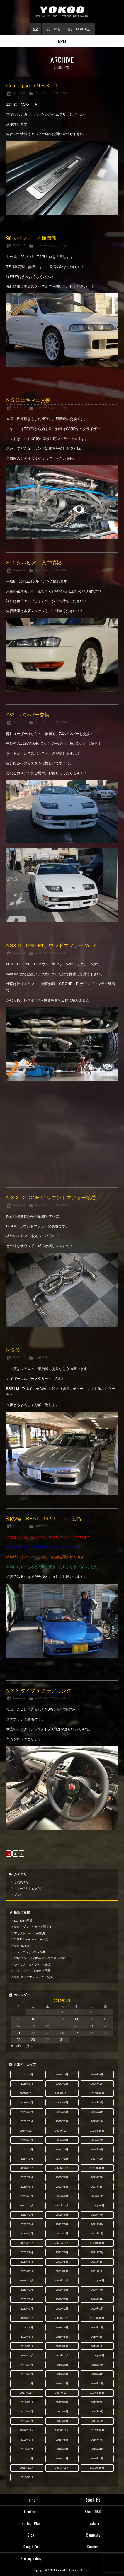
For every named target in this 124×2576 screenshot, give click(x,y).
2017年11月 (62, 2392)
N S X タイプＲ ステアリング (39, 1691)
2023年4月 (97, 2186)
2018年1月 (97, 2383)
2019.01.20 (19, 1525)
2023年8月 (62, 2177)
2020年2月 (62, 2308)
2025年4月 (97, 2111)
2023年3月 (27, 2196)
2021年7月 (97, 2252)
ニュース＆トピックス (47, 92)
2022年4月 (97, 2224)
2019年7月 (97, 2327)
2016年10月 (97, 2430)
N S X (12, 1350)
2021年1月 (97, 2271)
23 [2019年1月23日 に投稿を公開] (47, 2033)
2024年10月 (97, 2130)
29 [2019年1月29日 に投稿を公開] (33, 2040)
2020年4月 (97, 2299)
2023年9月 (27, 2177)
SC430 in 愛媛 (23, 1920)
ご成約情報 (41, 1357)
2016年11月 (62, 2430)
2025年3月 (27, 2121)
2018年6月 (27, 2374)
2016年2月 (62, 2458)
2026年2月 (62, 2083)
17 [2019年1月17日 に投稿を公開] (62, 2026)
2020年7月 (97, 2289)
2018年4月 (97, 2374)
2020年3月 (27, 2308)
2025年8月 (62, 2102)
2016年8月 (62, 2439)
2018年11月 (62, 2355)
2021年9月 (27, 2252)
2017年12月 (27, 2392)
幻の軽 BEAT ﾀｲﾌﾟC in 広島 (43, 1519)
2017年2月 (62, 2420)
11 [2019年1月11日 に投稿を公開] (76, 2019)
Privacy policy (31, 2558)
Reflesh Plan (30, 2523)
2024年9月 (27, 2140)
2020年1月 (97, 2308)
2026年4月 (97, 2074)
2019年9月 (27, 2327)
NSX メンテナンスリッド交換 (33, 1977)
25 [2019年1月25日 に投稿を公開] (76, 2033)
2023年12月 (27, 2167)
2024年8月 (62, 2140)
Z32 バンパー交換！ (30, 715)
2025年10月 (97, 2093)
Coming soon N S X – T (32, 86)
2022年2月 (62, 2233)
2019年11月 (62, 2318)
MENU (62, 41)
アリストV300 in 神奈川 (29, 1933)
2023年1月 (97, 2196)
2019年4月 (97, 2336)
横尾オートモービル (62, 11)
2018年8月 (62, 2364)
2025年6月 (27, 2111)
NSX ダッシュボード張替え (33, 1926)
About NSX (93, 2511)
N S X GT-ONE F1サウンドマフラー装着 (51, 1197)
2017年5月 (62, 2411)
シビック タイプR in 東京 (32, 1964)
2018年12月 (27, 2355)
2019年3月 (27, 2346)
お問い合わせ (35, 29)
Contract (31, 2511)
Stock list (93, 2500)
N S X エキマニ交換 (28, 400)
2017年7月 (97, 2402)
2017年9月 (27, 2402)
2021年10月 (97, 2243)
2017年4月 (97, 2411)
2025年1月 (97, 2121)
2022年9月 (27, 2214)
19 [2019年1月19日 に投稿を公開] (91, 2026)
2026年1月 (97, 2083)
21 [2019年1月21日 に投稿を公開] (18, 2033)
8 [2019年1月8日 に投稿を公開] (33, 2019)
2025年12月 (27, 2093)
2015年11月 (62, 2467)
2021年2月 (62, 2271)
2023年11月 (62, 2167)
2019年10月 (97, 2318)
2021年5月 (62, 2261)
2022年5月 (62, 2224)
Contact (93, 2546)
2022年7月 (97, 2214)
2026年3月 (27, 2083)
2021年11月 (62, 2243)
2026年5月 (62, 2074)
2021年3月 (27, 2271)
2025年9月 (27, 2102)
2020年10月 (97, 2280)
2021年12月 (27, 2243)
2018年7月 (97, 2364)
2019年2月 (62, 2346)
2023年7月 (97, 2177)
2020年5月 (62, 2299)
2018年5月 (62, 2374)
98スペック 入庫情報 (31, 238)
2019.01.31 (19, 92)
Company (93, 2535)
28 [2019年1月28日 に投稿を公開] (18, 2040)
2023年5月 (62, 2186)
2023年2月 (62, 2196)
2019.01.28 (19, 569)
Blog (30, 2535)
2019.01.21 (19, 1357)
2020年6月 (27, 2299)
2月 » (28, 2046)
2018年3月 (27, 2383)
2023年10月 (97, 2167)
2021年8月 (62, 2252)
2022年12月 (27, 2205)
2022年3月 (27, 2233)
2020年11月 (62, 2280)
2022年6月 (27, 2224)
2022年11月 (62, 2205)
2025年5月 (62, 2111)
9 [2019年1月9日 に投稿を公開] (48, 2019)
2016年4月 (97, 2449)
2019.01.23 (19, 952)
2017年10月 (97, 2392)
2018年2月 (62, 2383)
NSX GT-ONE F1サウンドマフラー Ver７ (51, 945)
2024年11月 (62, 2130)
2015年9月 (27, 2477)
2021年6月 (27, 2261)
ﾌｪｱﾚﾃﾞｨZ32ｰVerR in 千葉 (31, 1939)
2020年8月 (62, 2289)
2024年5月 (62, 2149)
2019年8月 (62, 2327)
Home (30, 2500)
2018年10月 (97, 2355)
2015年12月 (27, 2467)
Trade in (93, 2523)
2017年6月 (27, 2411)
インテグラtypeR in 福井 (30, 1952)
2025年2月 (62, 2121)
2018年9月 (27, 2364)
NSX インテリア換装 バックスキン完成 (39, 1958)
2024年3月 (27, 2158)
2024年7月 (97, 2140)
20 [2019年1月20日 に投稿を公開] (105, 2026)
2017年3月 (27, 2420)
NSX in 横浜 (21, 1945)
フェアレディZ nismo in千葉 (32, 1970)
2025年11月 (62, 2093)
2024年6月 (27, 2149)
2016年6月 (27, 2449)
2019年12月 (27, 2318)
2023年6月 (27, 2186)
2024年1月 (97, 2158)
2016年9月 (27, 2439)
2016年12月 (27, 2430)
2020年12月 (27, 2280)
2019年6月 (27, 2336)
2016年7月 (97, 2439)
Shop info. (31, 2546)
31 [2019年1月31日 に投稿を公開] (62, 2040)
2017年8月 (62, 2402)
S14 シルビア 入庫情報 (33, 563)
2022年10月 (97, 2205)
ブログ (63, 92)
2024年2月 (62, 2158)
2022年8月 (62, 2214)
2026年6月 (27, 2074)
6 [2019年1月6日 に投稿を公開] (106, 2012)
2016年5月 (62, 2449)
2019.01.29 (19, 245)
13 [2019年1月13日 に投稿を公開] (105, 2019)
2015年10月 (97, 2467)
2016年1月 (97, 2458)
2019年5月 (62, 2336)
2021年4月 (97, 2261)
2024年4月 (97, 2149)
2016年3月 (27, 2458)
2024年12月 (27, 2130)
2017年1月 (97, 2420)
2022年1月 (97, 2233)
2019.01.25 (19, 722)
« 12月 (16, 2046)
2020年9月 (27, 2289)
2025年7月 (97, 2102)
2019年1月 (97, 2346)
